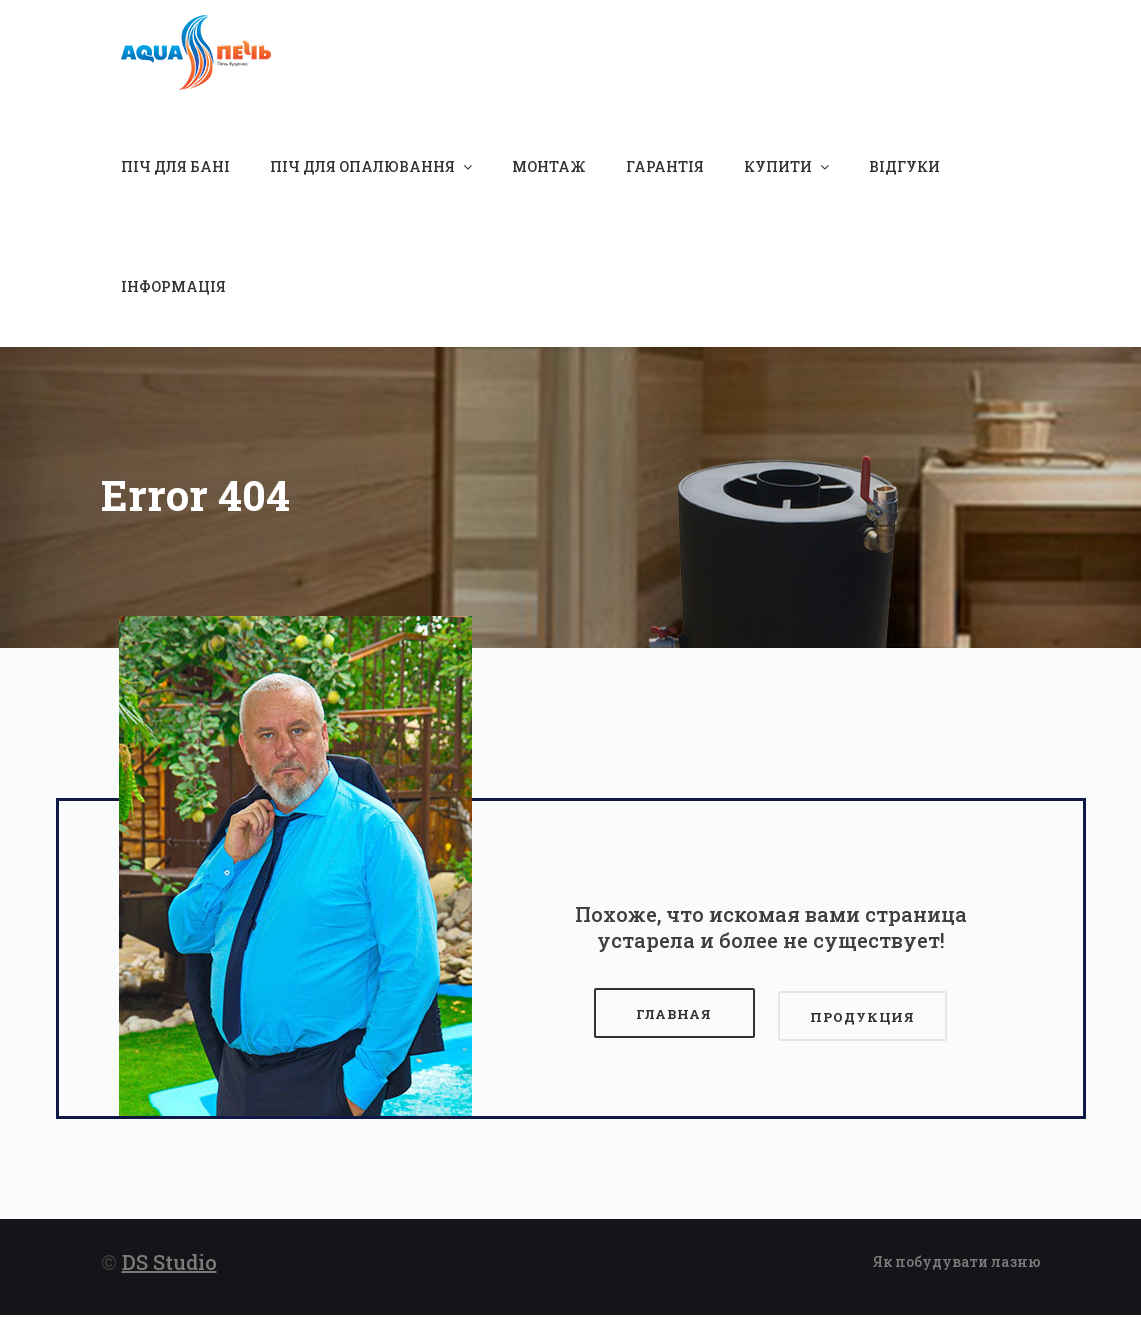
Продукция (860, 1027)
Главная (671, 1027)
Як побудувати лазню (957, 1271)
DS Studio (169, 1272)
